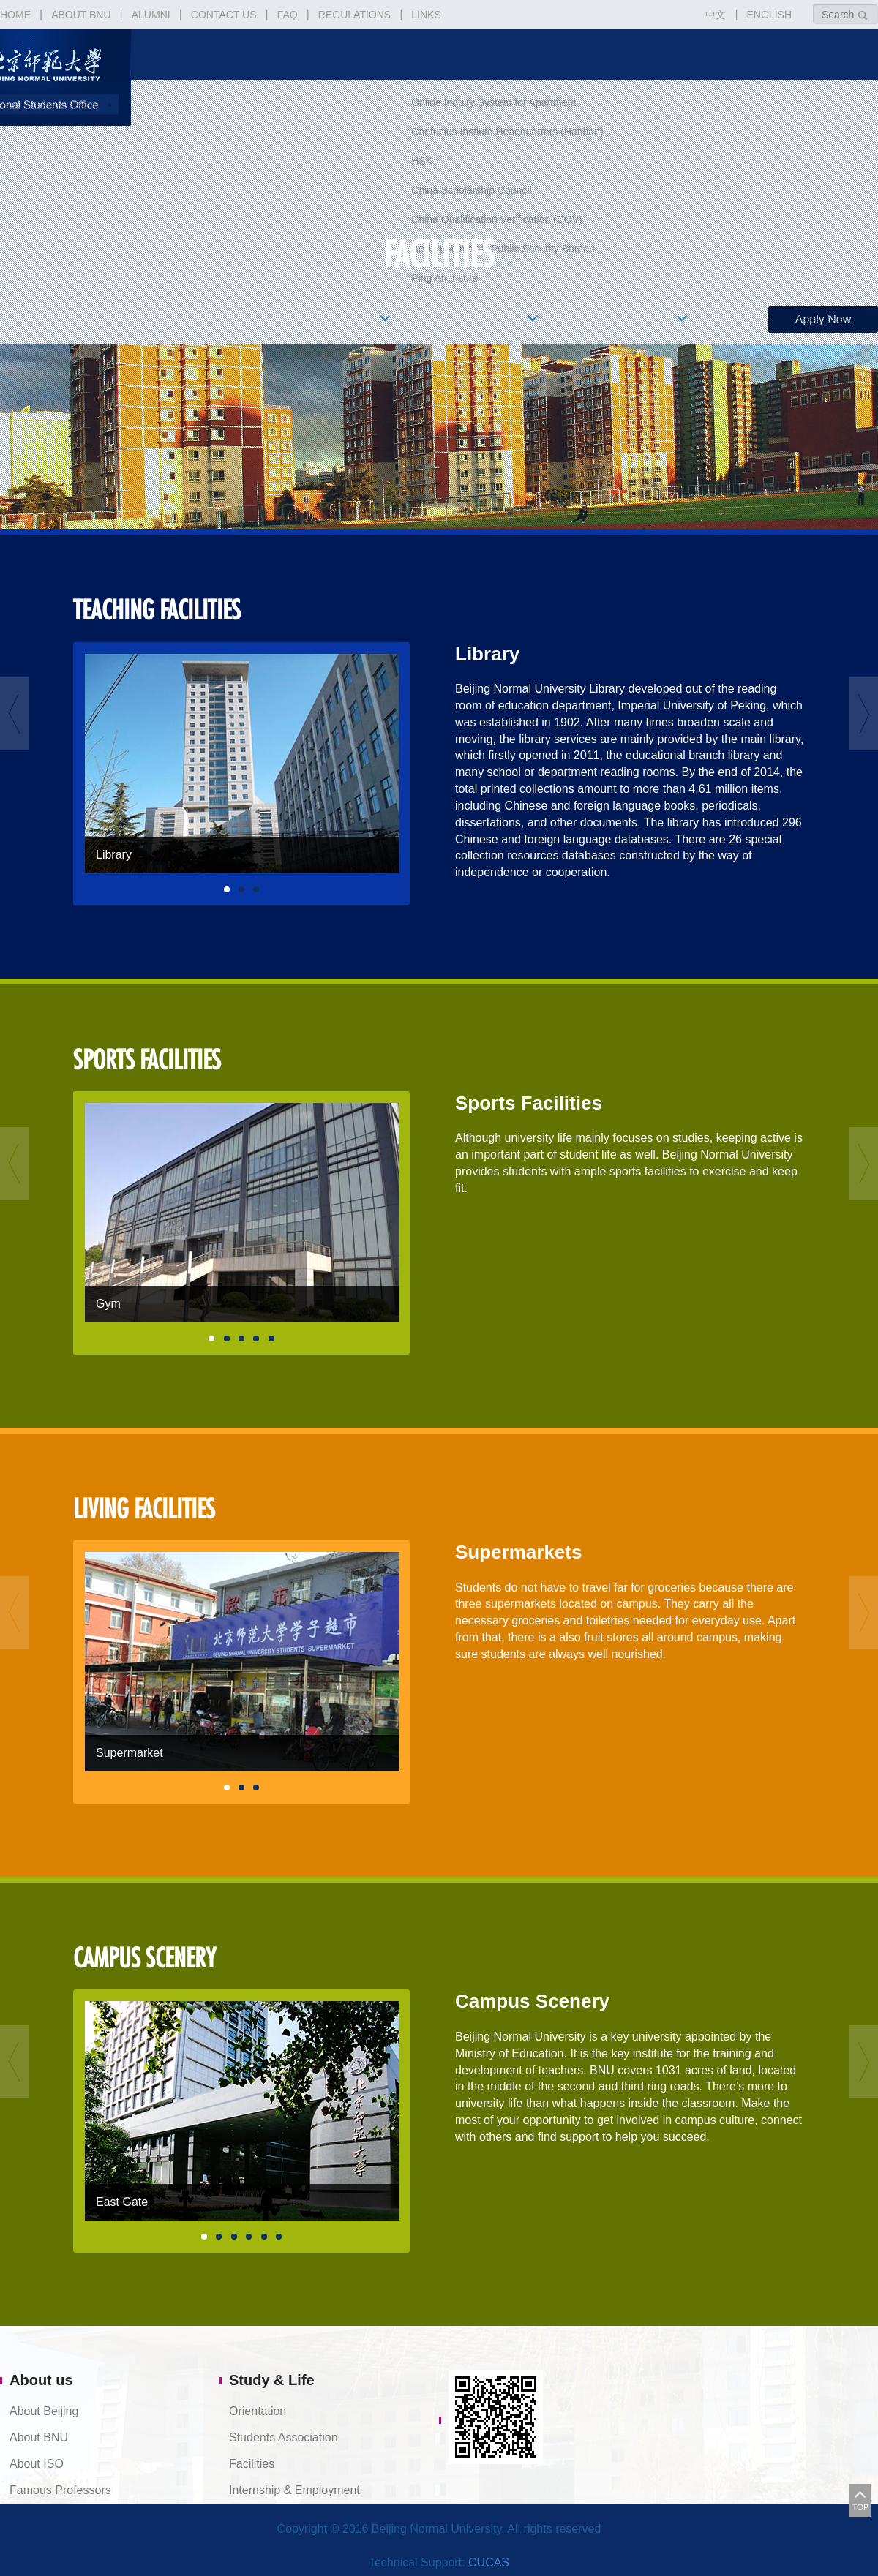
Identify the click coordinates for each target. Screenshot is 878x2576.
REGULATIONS (354, 14)
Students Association (283, 2437)
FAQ (287, 14)
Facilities (251, 2464)
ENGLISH (769, 14)
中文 (715, 14)
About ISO (37, 2464)
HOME (15, 14)
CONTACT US (224, 14)
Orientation (257, 2411)
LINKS (425, 14)
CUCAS (488, 2562)
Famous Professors (60, 2490)
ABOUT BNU (80, 14)
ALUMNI (151, 14)
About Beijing (44, 2411)
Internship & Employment (294, 2490)
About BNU (39, 2437)
